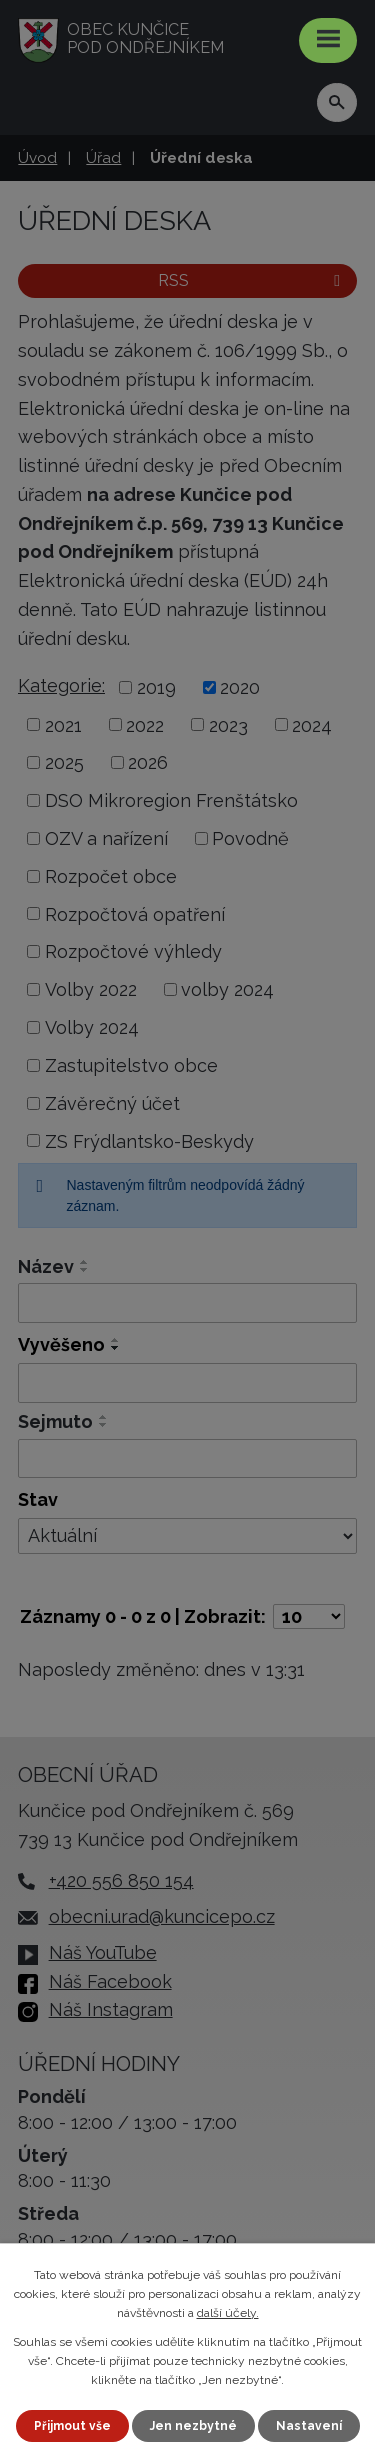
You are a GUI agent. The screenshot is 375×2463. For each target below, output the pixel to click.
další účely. (228, 2313)
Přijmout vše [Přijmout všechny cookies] (72, 2426)
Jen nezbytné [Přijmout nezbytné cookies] (193, 2426)
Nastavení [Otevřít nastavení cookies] (309, 2426)
